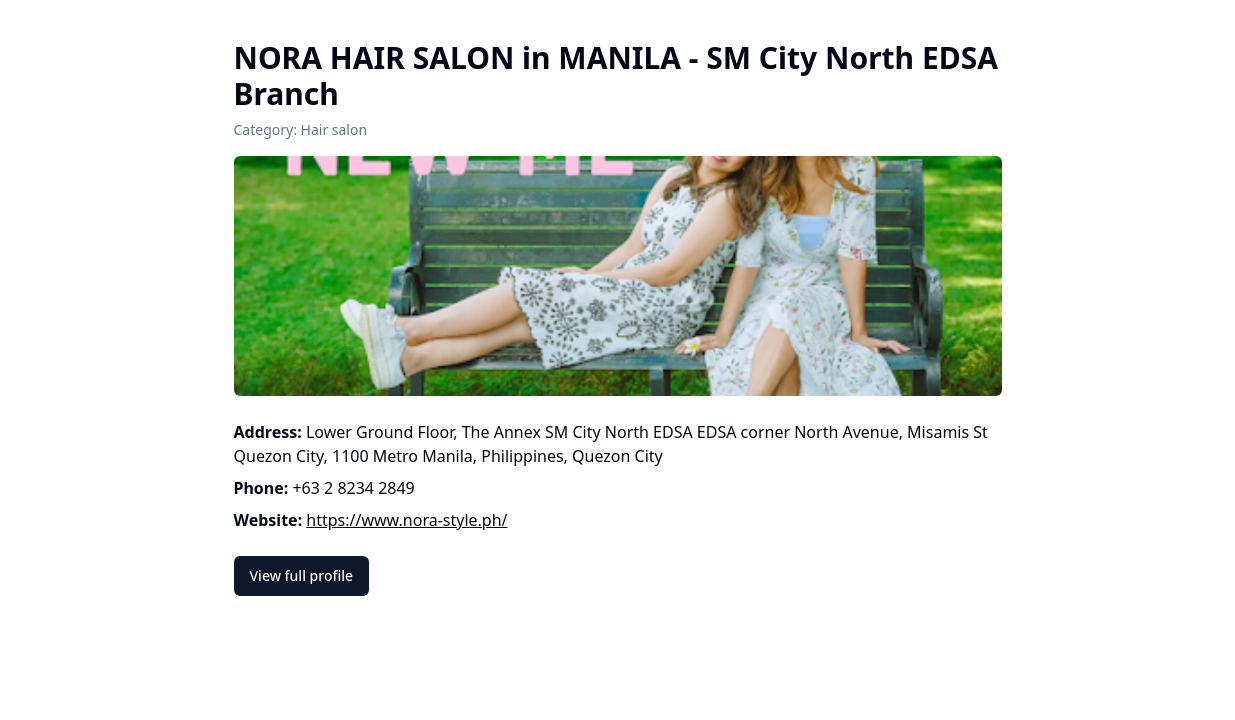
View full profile (302, 575)
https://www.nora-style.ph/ (406, 520)
